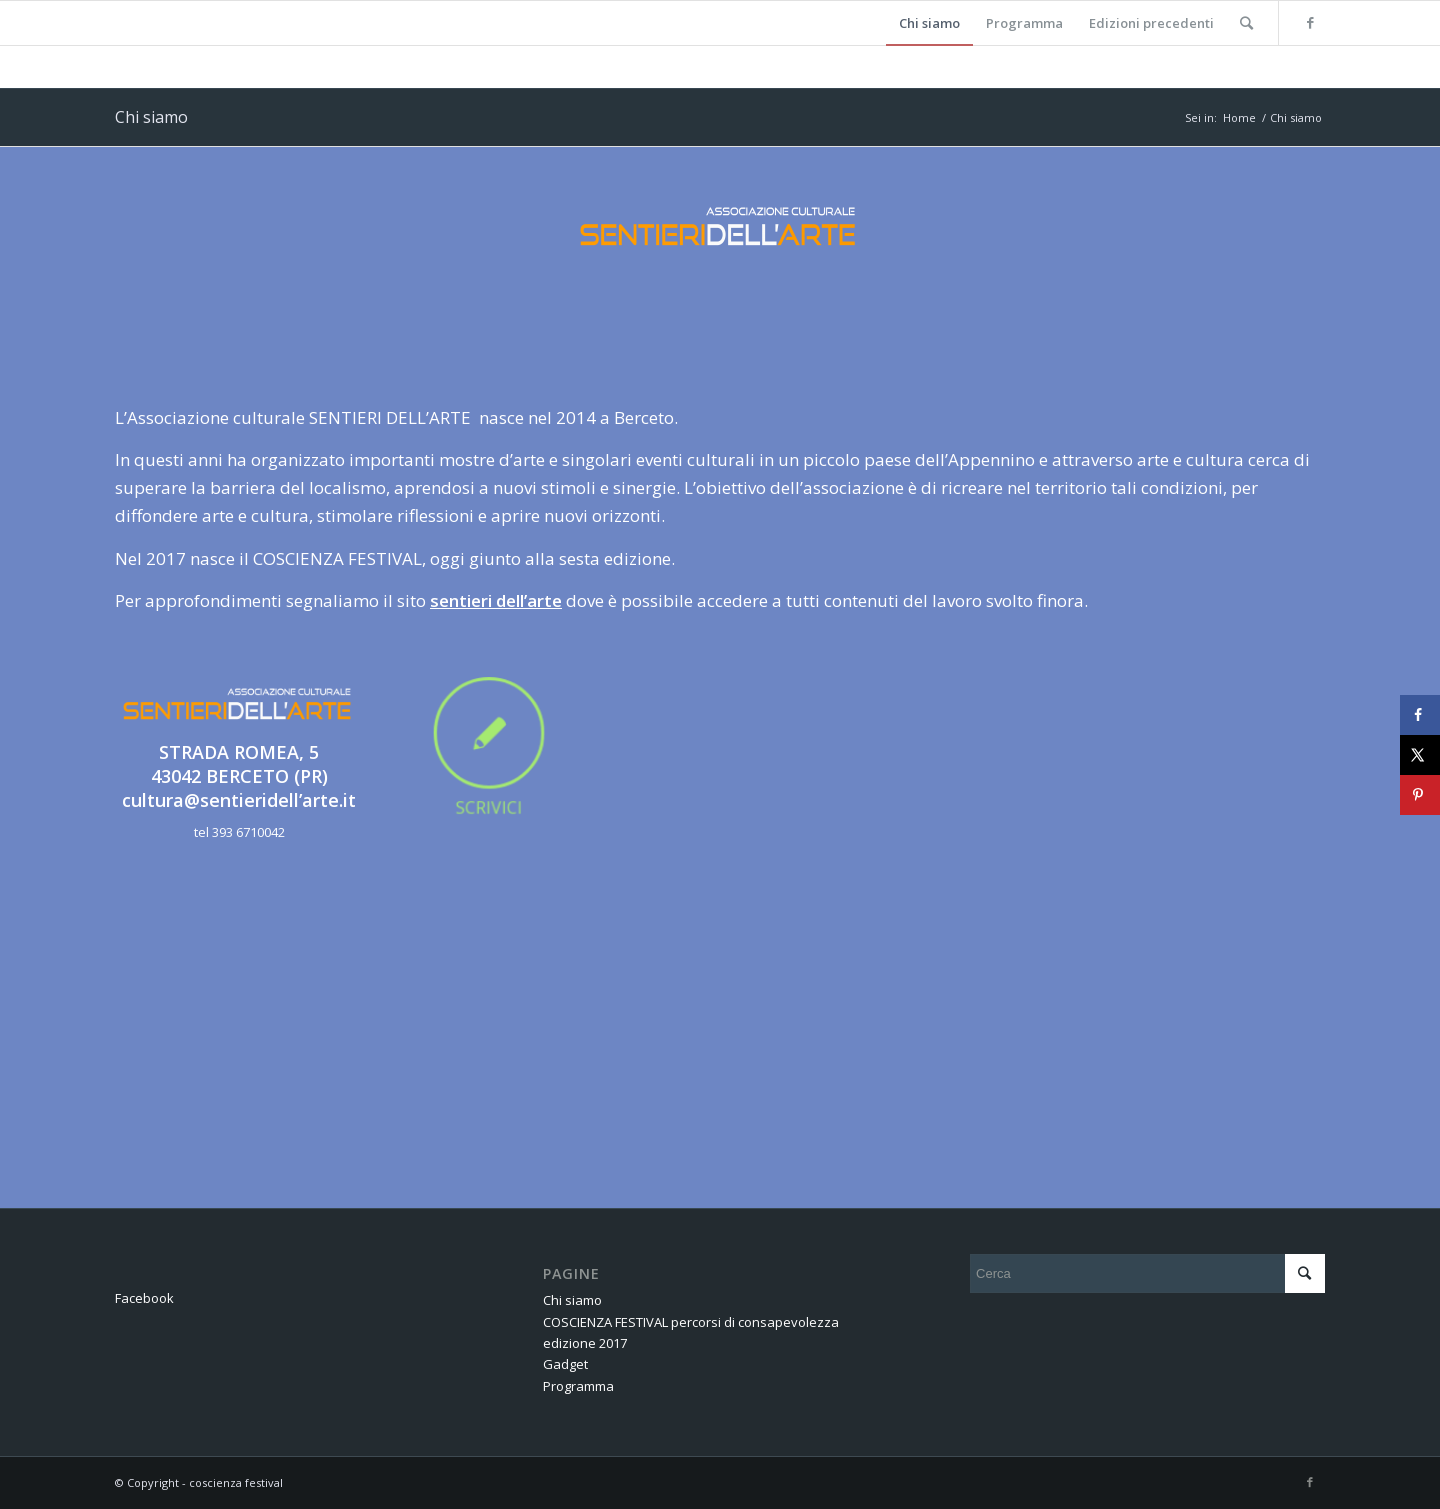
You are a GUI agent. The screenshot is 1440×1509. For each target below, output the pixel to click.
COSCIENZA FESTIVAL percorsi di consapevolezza (691, 1322)
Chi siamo (151, 117)
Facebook (144, 1298)
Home (1239, 117)
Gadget (565, 1364)
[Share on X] (1420, 755)
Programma (578, 1386)
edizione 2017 (585, 1343)
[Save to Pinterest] (1420, 795)
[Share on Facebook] (1420, 715)
